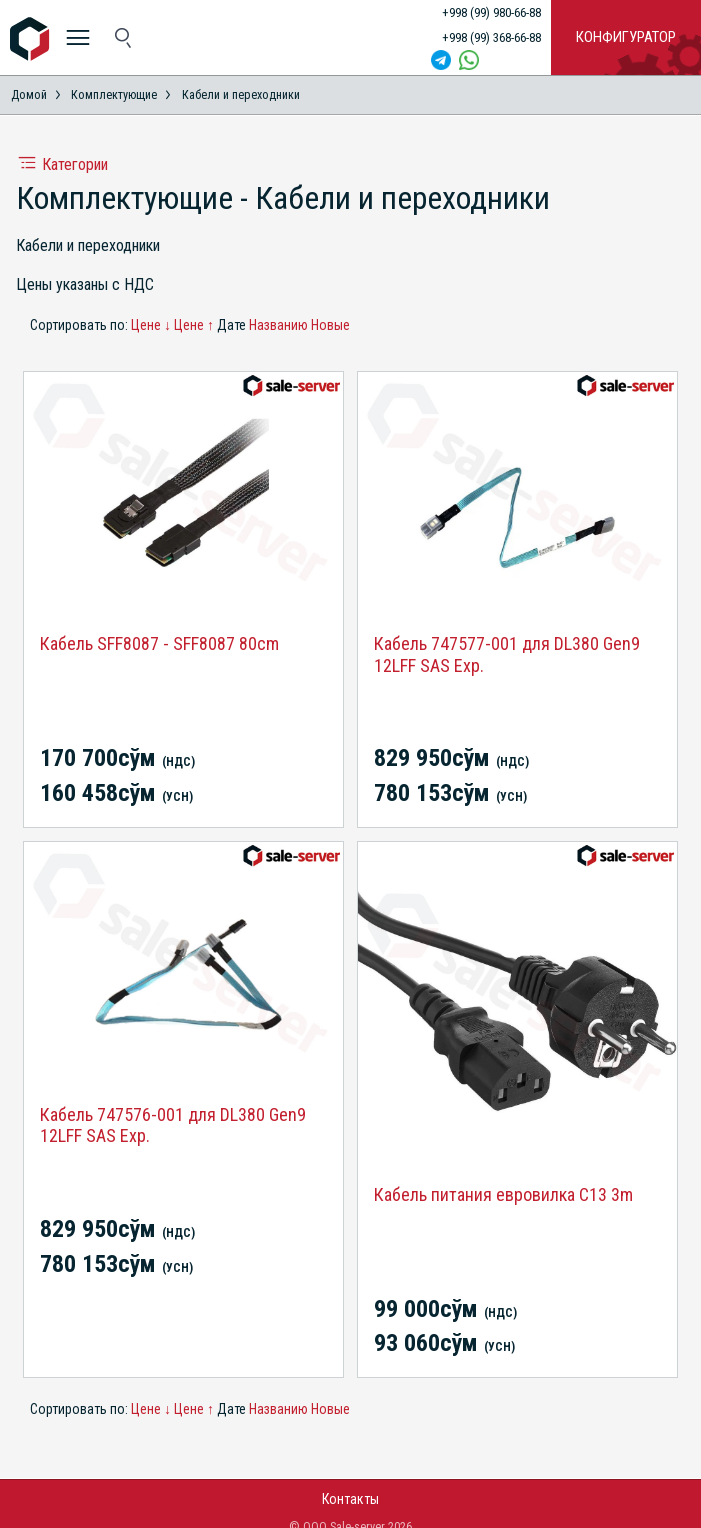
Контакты (350, 1499)
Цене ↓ (151, 325)
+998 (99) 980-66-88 (491, 12)
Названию (278, 325)
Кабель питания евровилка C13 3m (503, 1194)
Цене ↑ (194, 325)
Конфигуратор (626, 37)
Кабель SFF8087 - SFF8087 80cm (159, 643)
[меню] (77, 37)
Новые (330, 325)
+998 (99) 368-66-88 (491, 37)
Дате (231, 325)
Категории (62, 164)
